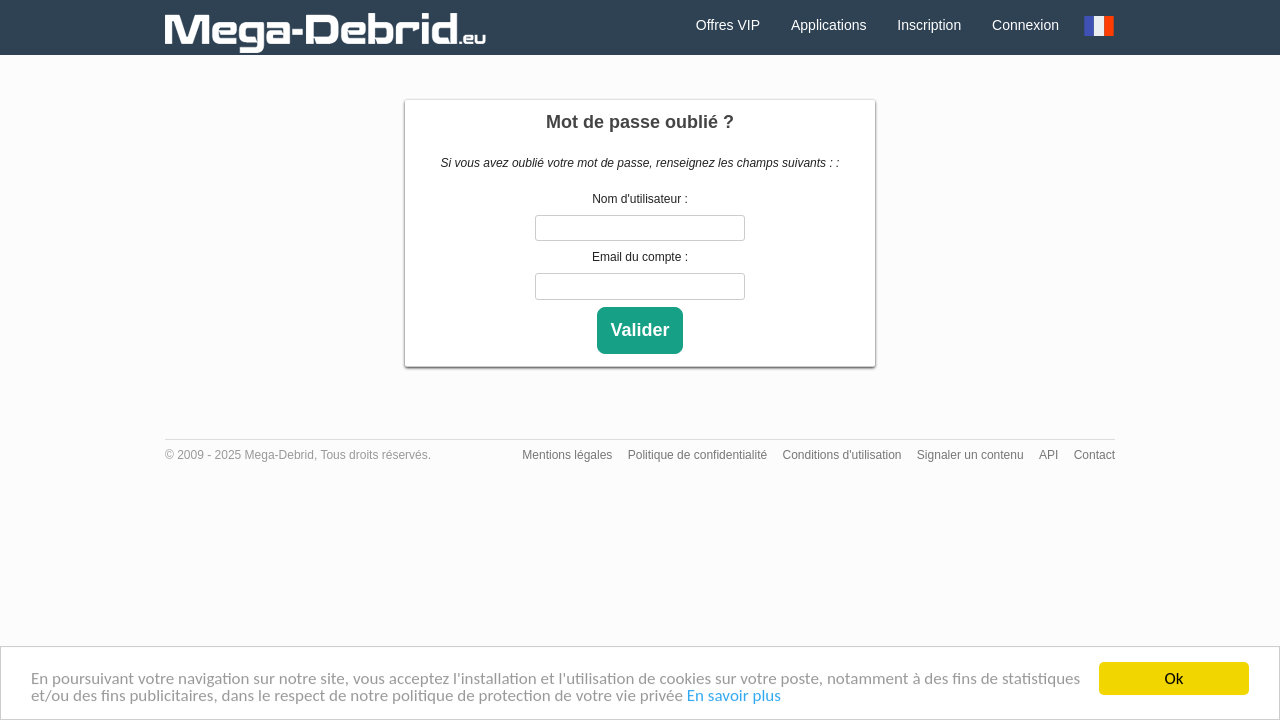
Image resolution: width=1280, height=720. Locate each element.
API (1048, 455)
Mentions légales (567, 455)
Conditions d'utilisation (841, 455)
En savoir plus (734, 696)
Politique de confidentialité (697, 455)
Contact (1094, 455)
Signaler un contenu (970, 455)
